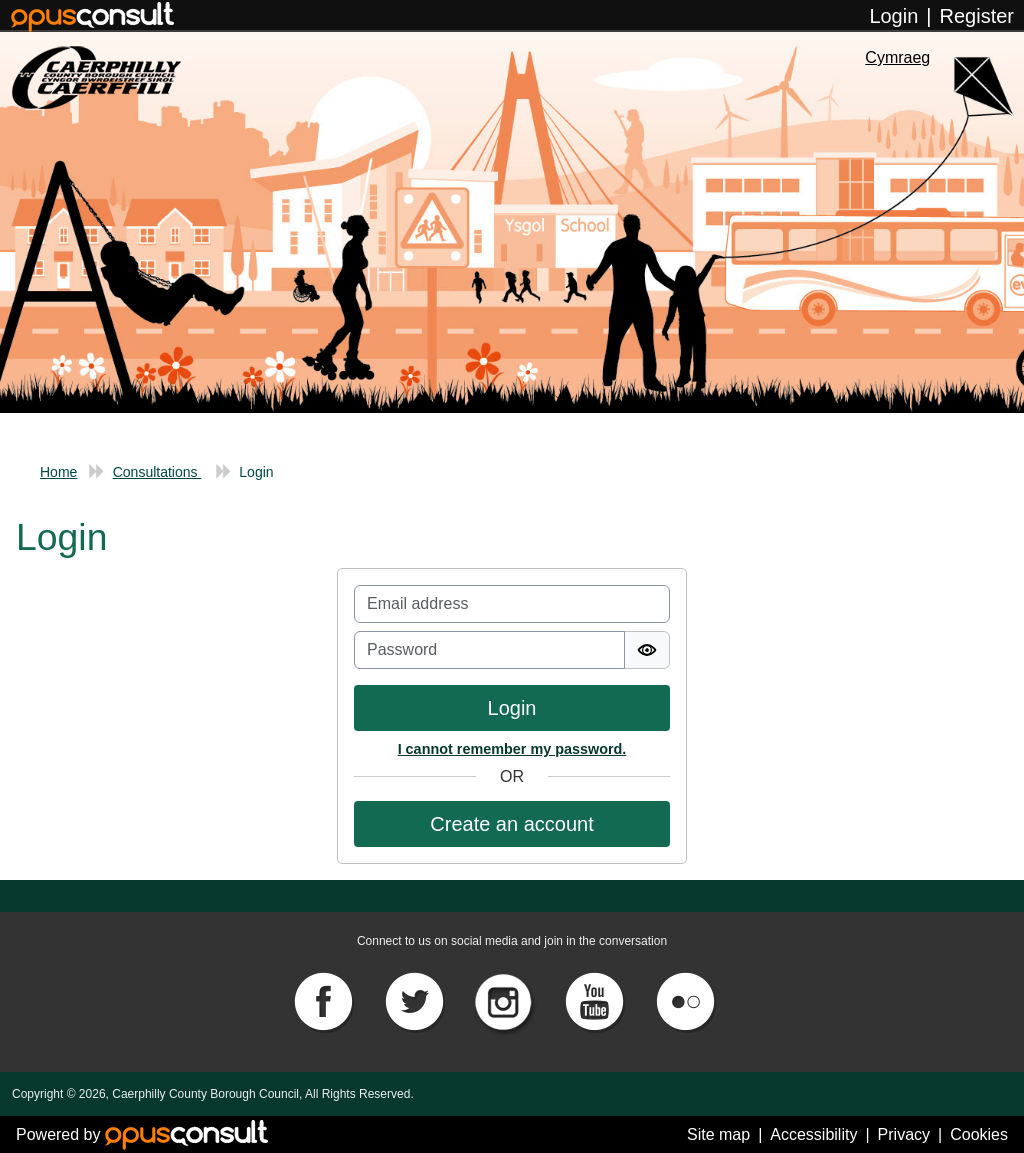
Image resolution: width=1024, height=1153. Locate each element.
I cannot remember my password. (512, 749)
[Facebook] (325, 1000)
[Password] (489, 650)
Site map (718, 1134)
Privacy (904, 1134)
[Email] (512, 604)
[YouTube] (596, 1000)
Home (58, 472)
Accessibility (813, 1134)
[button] (512, 824)
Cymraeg (897, 57)
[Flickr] (685, 1000)
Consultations (157, 472)
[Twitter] (416, 1000)
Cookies (979, 1134)
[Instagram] (506, 1000)
